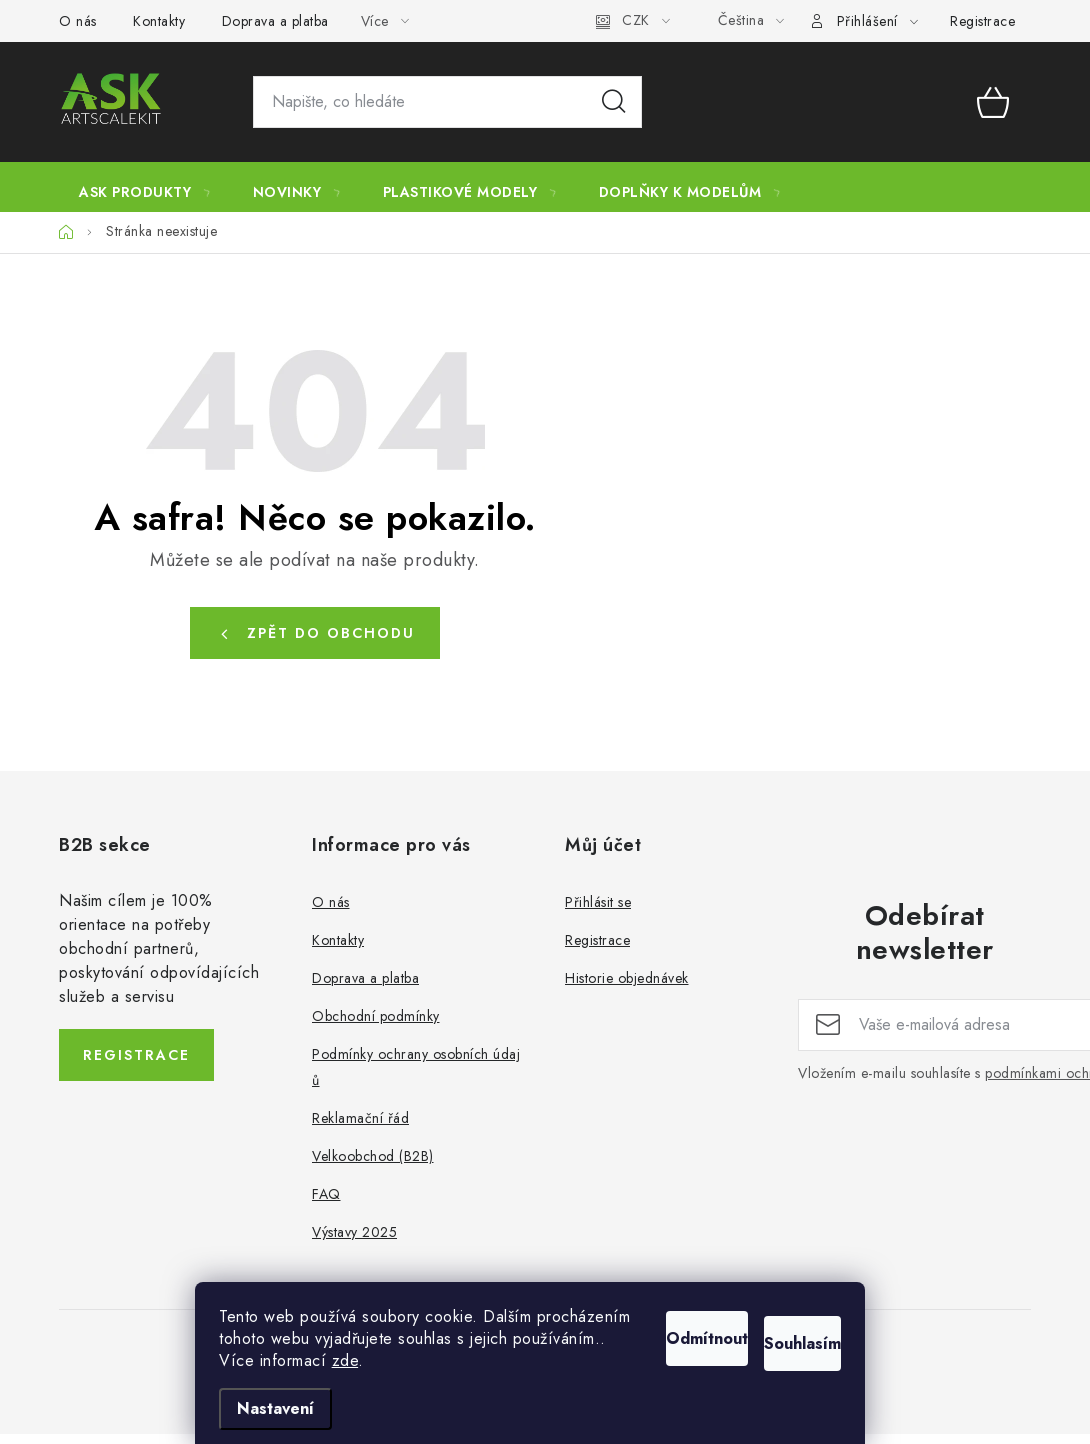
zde (360, 1360)
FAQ (326, 1204)
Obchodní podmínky (376, 1026)
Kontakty (159, 21)
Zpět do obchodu (331, 643)
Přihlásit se (598, 912)
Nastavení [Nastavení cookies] (290, 1408)
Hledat (614, 102)
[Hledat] (447, 102)
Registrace (982, 21)
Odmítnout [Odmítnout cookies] (637, 1311)
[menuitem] (145, 192)
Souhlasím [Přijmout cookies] (792, 1311)
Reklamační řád (360, 1128)
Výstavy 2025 (354, 1242)
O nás (78, 21)
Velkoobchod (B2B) (373, 1166)
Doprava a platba (275, 21)
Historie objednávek (627, 988)
